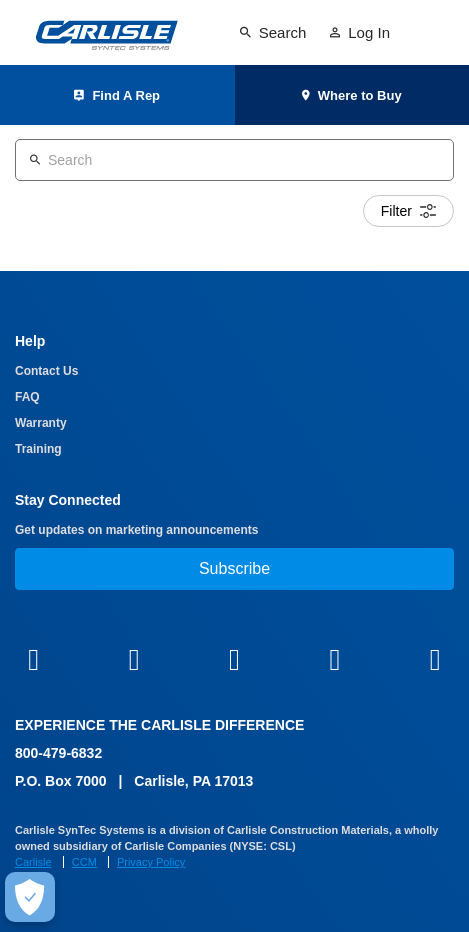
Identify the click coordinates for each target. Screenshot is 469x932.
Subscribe (234, 568)
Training (38, 449)
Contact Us (46, 371)
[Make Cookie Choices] (30, 897)
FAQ (27, 397)
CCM (84, 862)
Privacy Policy (151, 862)
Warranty (41, 423)
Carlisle (33, 862)
